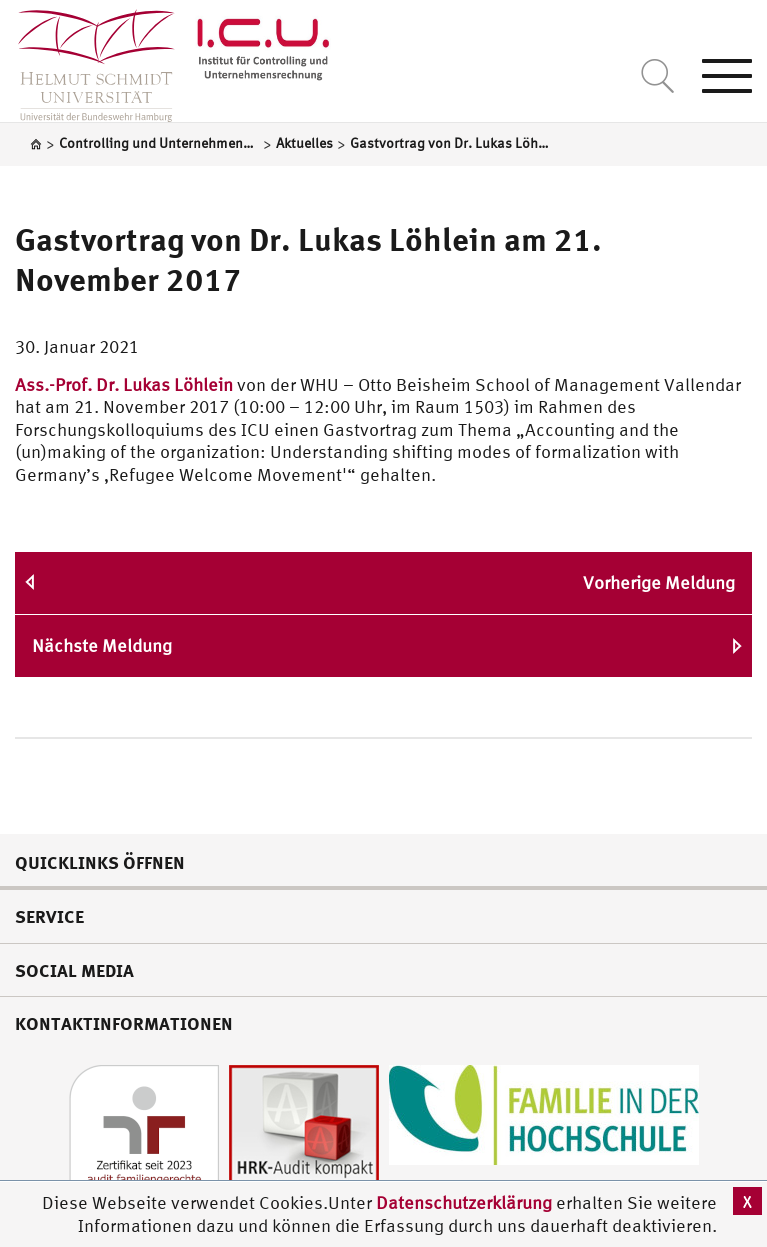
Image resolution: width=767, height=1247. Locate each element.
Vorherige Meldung (659, 582)
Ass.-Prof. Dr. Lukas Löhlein (124, 384)
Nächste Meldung (102, 645)
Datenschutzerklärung (464, 1202)
